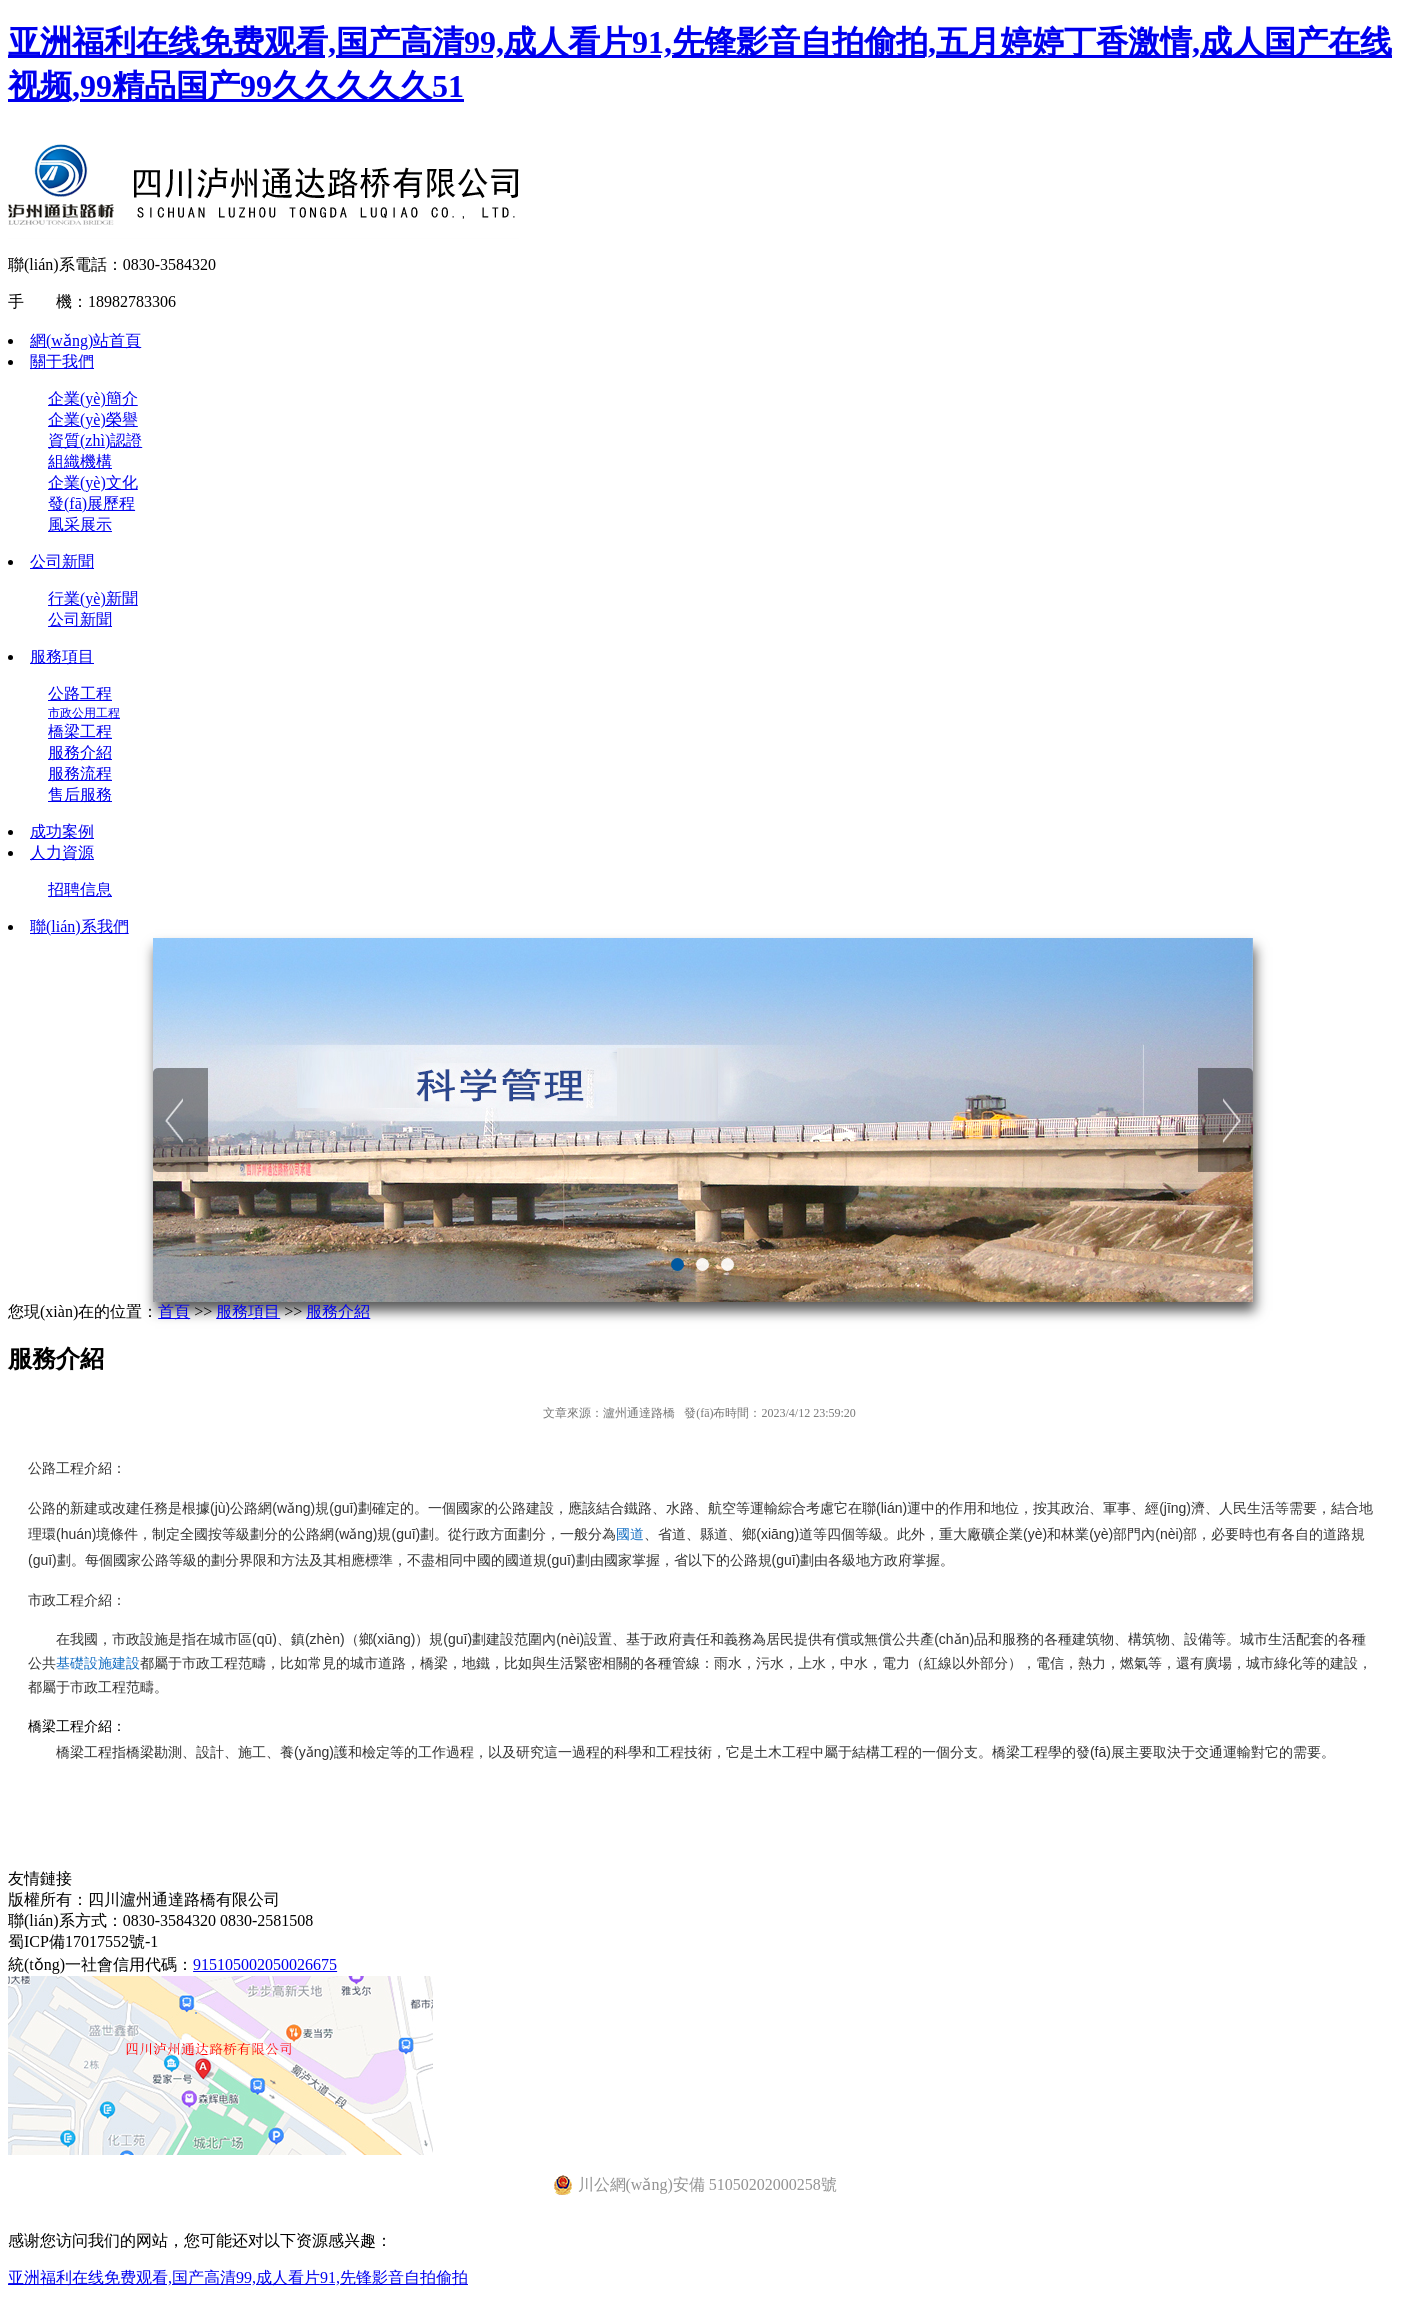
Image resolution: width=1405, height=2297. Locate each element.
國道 (630, 1534)
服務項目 (62, 656)
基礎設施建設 (98, 1663)
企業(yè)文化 (93, 482)
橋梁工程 (80, 731)
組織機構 (80, 461)
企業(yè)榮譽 (93, 419)
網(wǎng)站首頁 (85, 340)
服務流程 (80, 773)
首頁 (174, 1311)
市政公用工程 (84, 713)
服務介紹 (80, 752)
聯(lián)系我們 (79, 926)
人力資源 (62, 852)
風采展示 (80, 524)
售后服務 (80, 794)
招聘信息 (80, 889)
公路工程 (80, 693)
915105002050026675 (265, 1964)
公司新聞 (62, 561)
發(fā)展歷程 (91, 503)
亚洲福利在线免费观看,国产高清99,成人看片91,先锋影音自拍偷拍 (238, 2277)
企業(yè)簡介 (93, 398)
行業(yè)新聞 (93, 598)
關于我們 (62, 361)
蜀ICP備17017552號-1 (83, 1941)
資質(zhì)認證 (95, 440)
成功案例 (62, 831)
